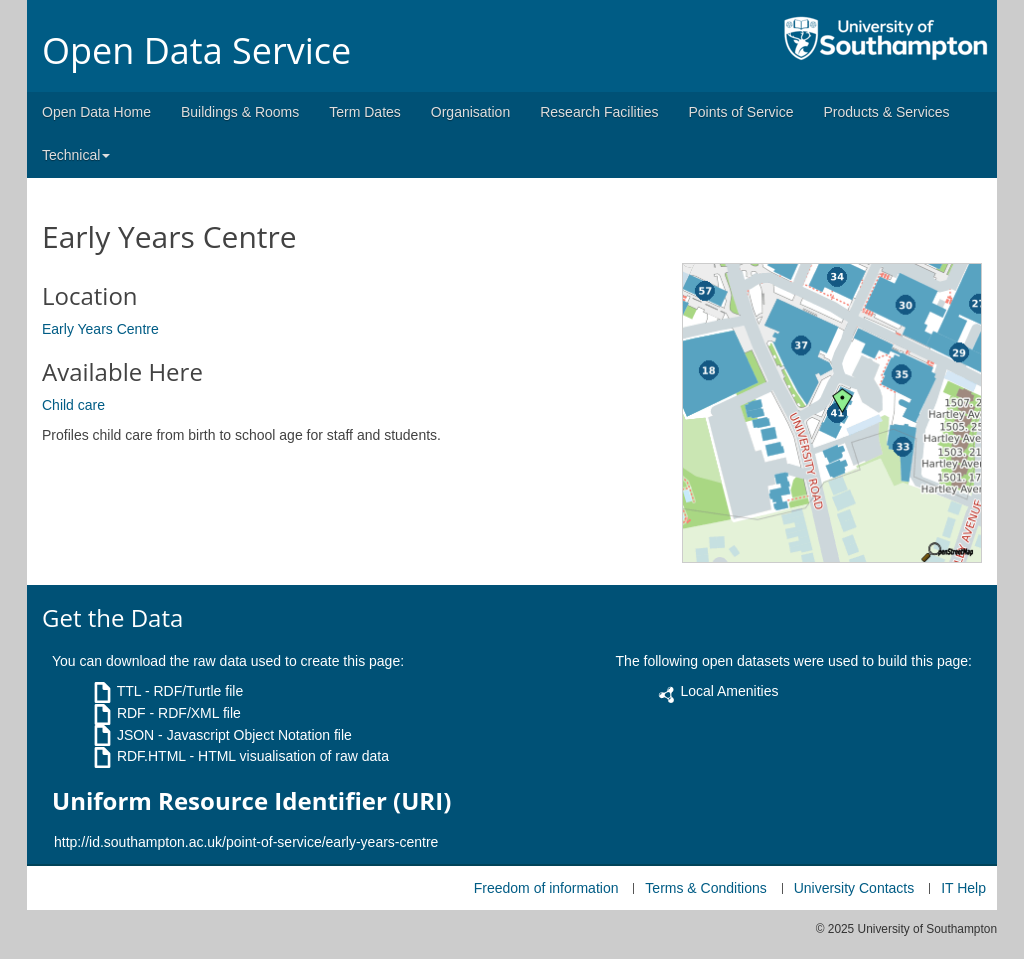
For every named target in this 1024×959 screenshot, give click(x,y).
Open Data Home (96, 112)
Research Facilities (599, 112)
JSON (135, 735)
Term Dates (365, 112)
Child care (73, 405)
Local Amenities (729, 691)
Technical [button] (76, 155)
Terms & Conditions (705, 888)
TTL (129, 691)
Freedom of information (546, 888)
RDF (131, 713)
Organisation (470, 112)
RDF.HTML (151, 756)
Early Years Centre (100, 329)
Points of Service (740, 112)
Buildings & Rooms (240, 112)
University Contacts (854, 888)
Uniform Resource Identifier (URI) (251, 801)
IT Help (963, 888)
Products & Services (887, 112)
